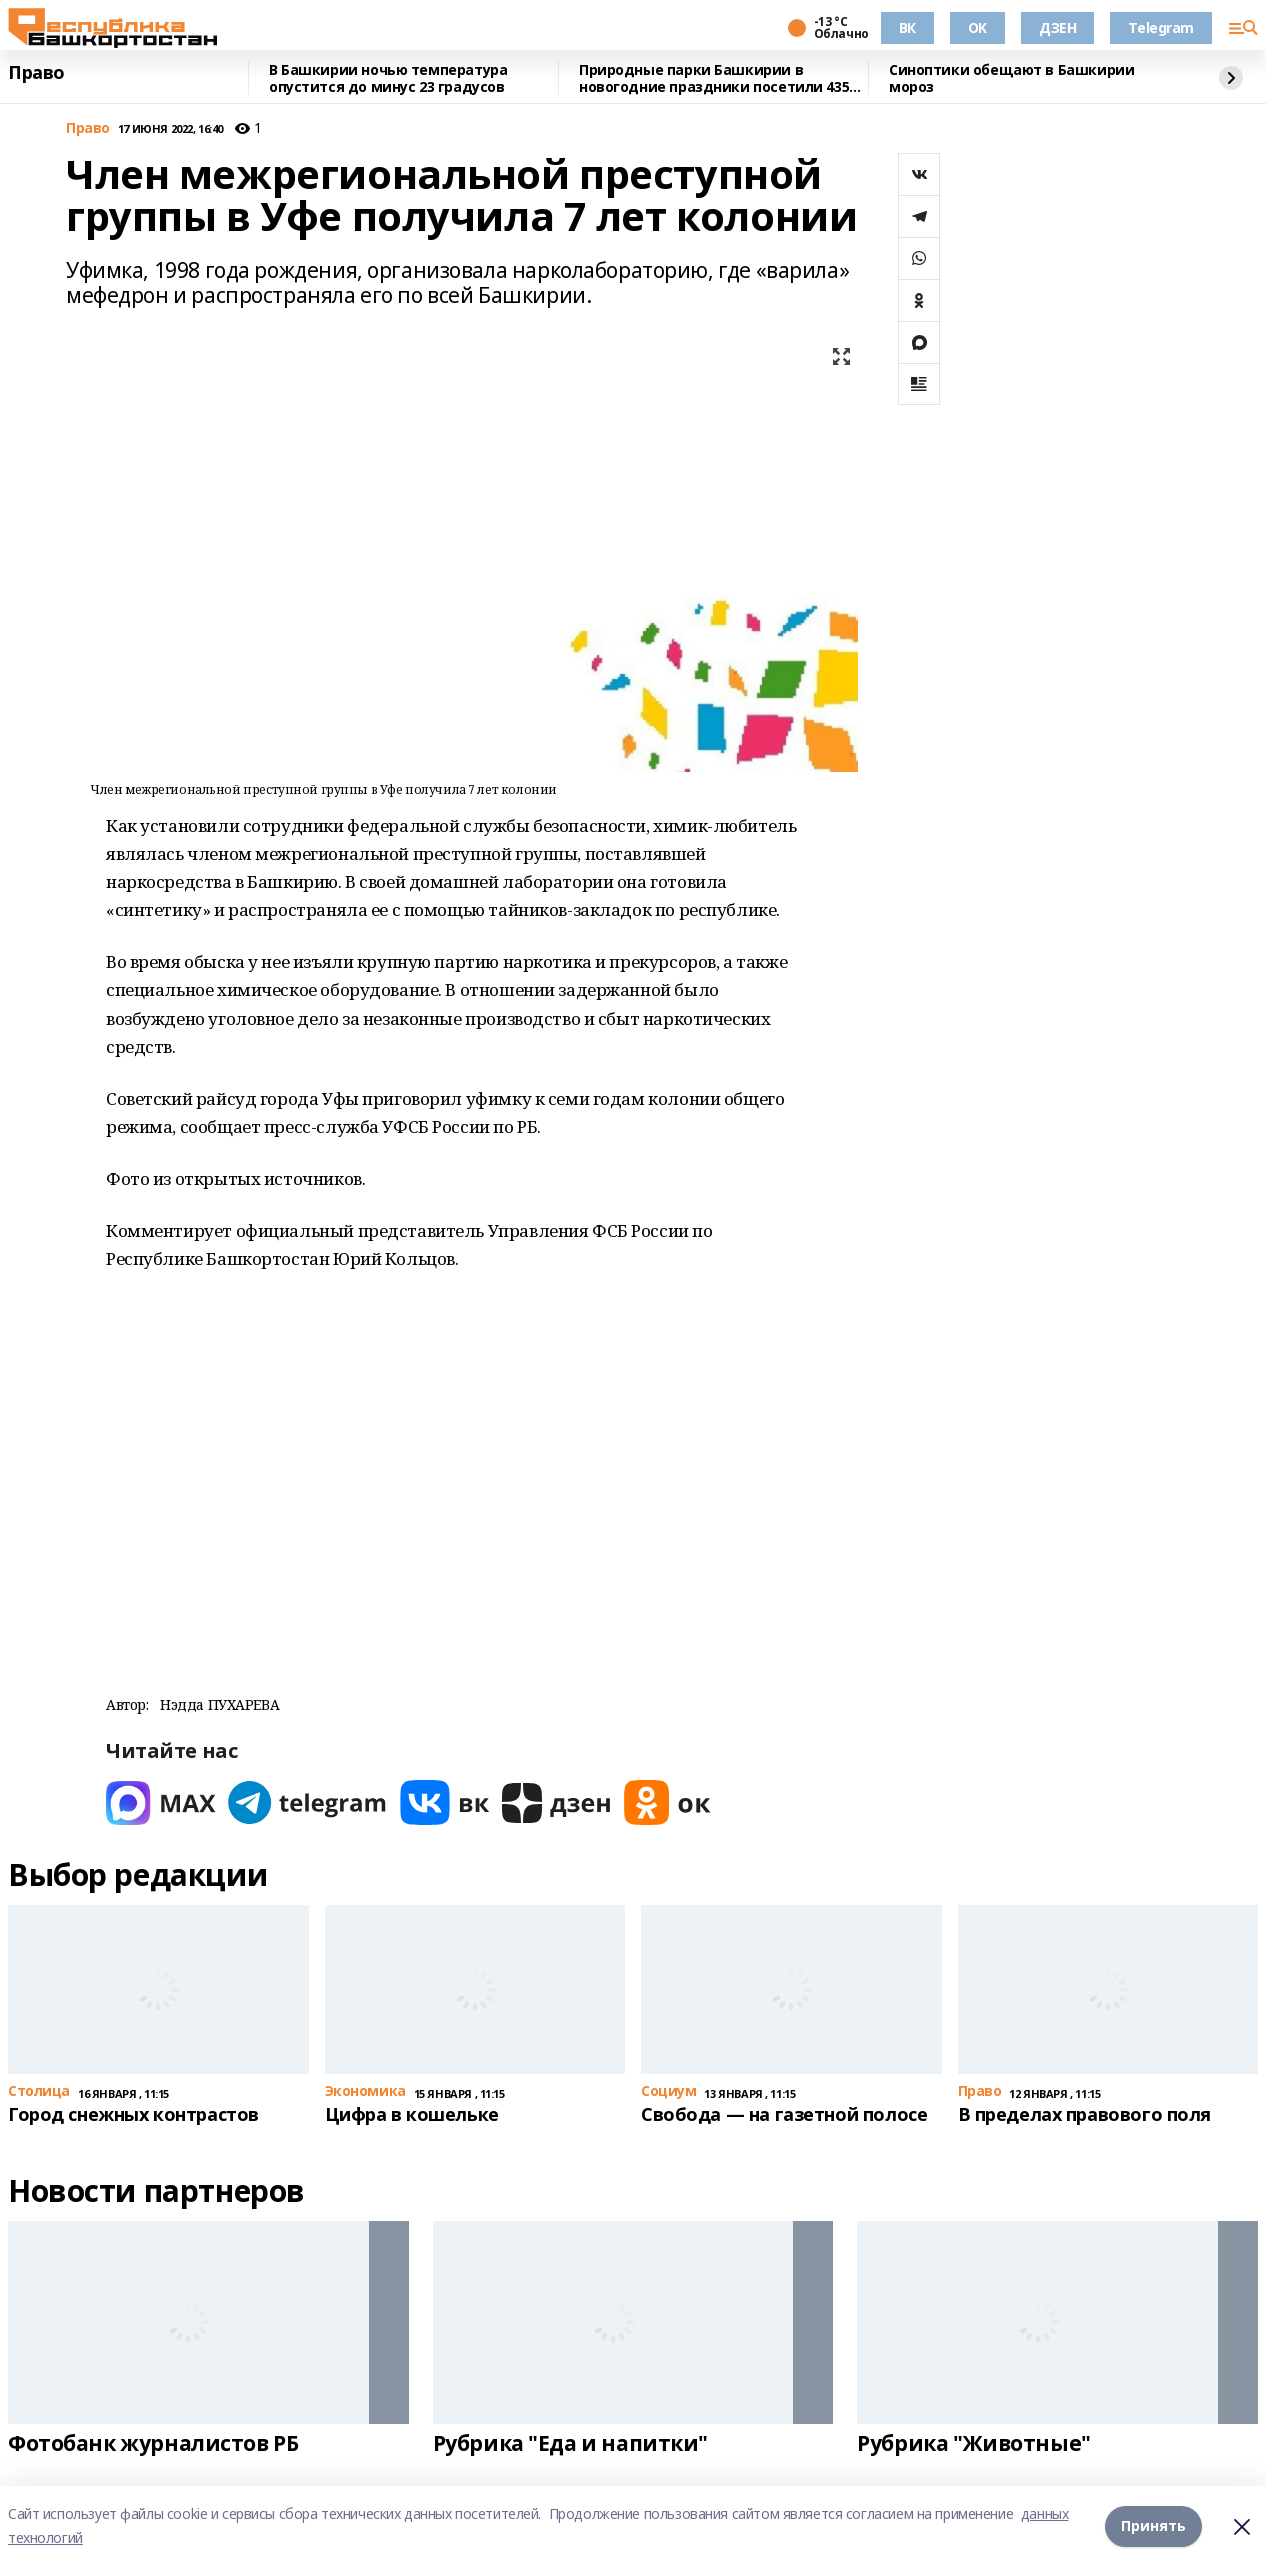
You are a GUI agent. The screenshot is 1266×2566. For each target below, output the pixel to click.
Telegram (1161, 27)
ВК (907, 27)
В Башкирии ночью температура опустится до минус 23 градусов (388, 78)
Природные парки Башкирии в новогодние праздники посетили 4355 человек (718, 78)
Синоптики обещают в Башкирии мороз (1011, 78)
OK (977, 27)
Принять (1153, 2525)
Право (36, 73)
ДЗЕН (1057, 27)
